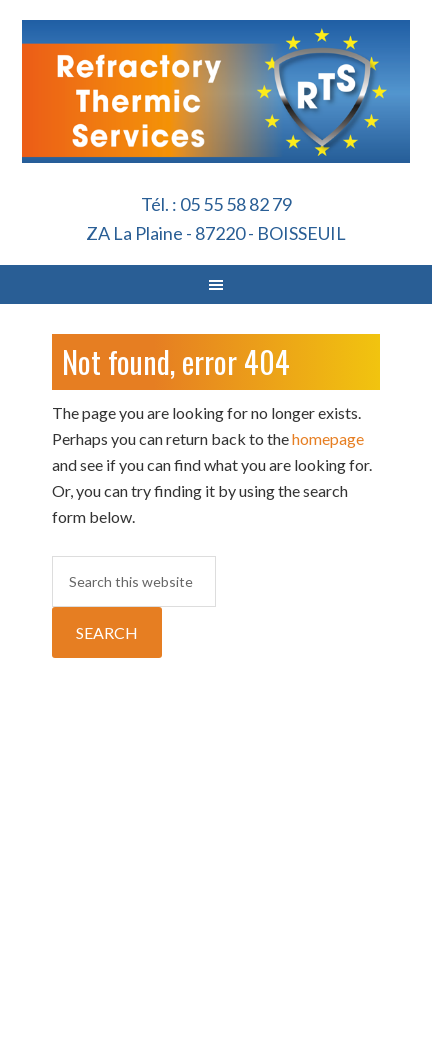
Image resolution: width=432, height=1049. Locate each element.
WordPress (365, 993)
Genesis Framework (258, 993)
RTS (160, 993)
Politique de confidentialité (364, 880)
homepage (328, 438)
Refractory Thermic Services (216, 125)
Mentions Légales (269, 868)
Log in (216, 1016)
